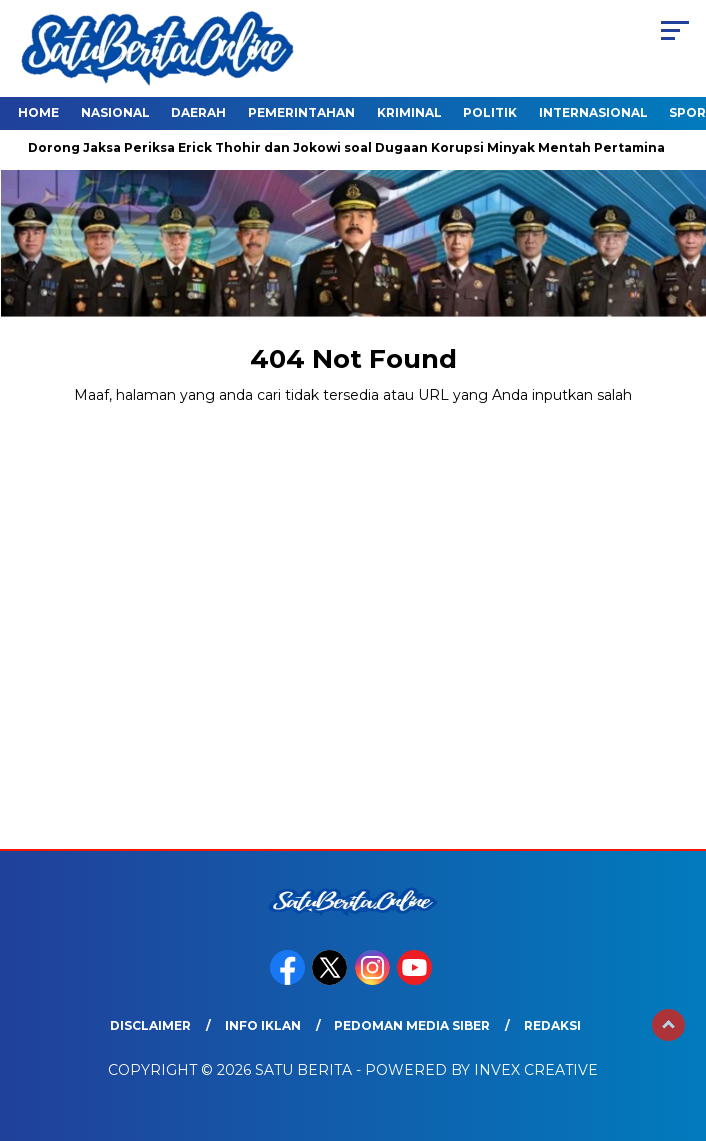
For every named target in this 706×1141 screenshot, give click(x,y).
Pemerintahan (301, 112)
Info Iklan (263, 1025)
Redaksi (552, 1025)
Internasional (593, 112)
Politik (490, 112)
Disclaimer (150, 1025)
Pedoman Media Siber (412, 1025)
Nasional (115, 112)
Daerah (198, 112)
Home (38, 112)
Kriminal (409, 112)
